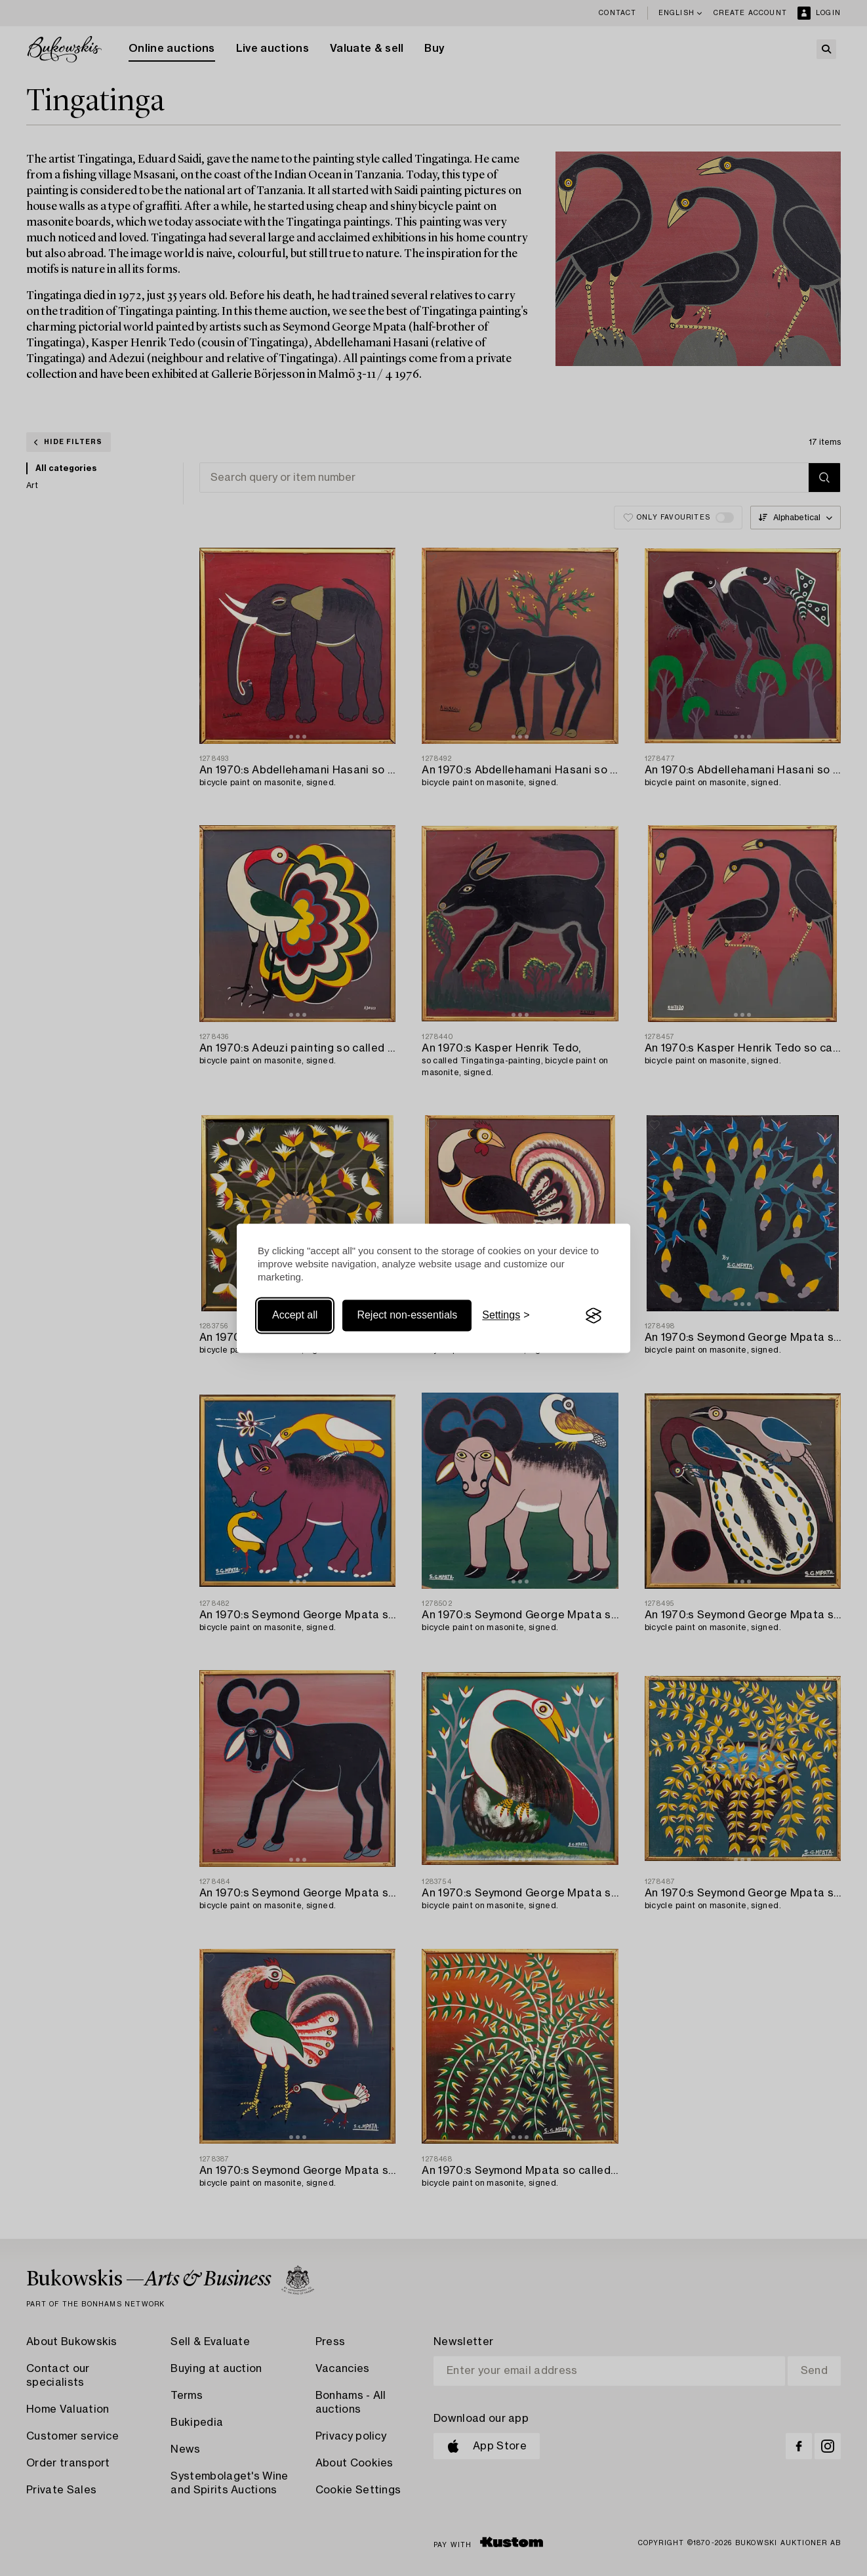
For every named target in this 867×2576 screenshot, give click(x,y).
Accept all (294, 1315)
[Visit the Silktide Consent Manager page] (593, 1316)
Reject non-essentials (407, 1315)
